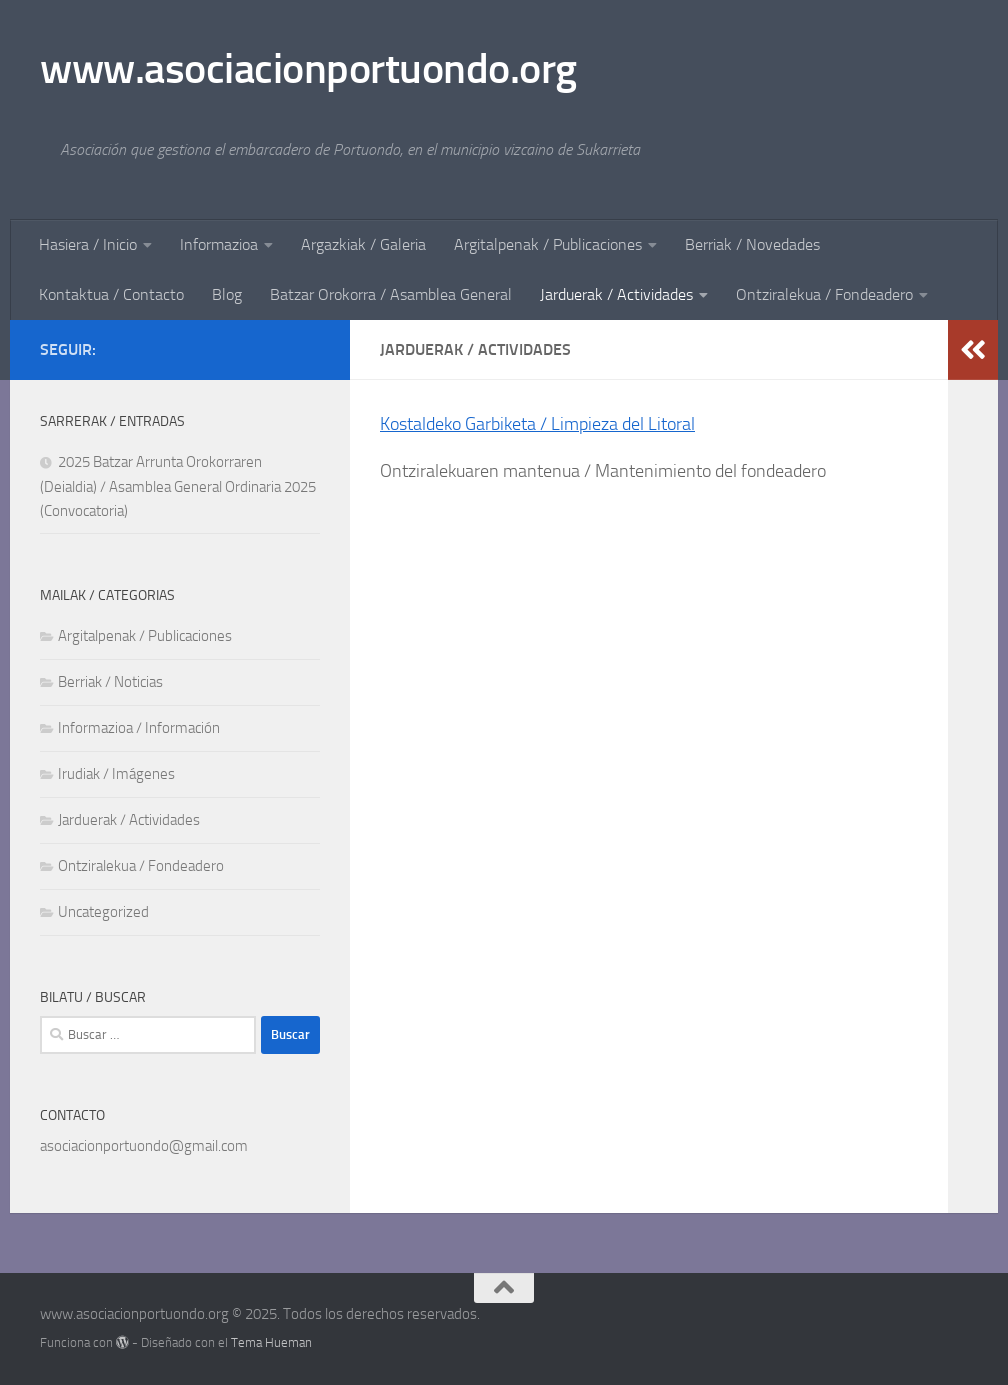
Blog (227, 294)
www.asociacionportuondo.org (308, 69)
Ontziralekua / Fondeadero (824, 294)
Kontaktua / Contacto (111, 294)
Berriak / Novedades (752, 244)
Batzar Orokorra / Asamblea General (391, 294)
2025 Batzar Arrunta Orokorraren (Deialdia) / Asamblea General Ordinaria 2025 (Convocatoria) (178, 486)
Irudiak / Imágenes (116, 774)
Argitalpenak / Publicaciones (548, 244)
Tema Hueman (271, 1342)
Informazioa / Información (139, 728)
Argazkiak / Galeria (363, 244)
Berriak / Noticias (110, 682)
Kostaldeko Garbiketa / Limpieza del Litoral (537, 424)
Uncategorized (103, 912)
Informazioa (219, 244)
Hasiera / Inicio (88, 244)
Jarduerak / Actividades (616, 294)
